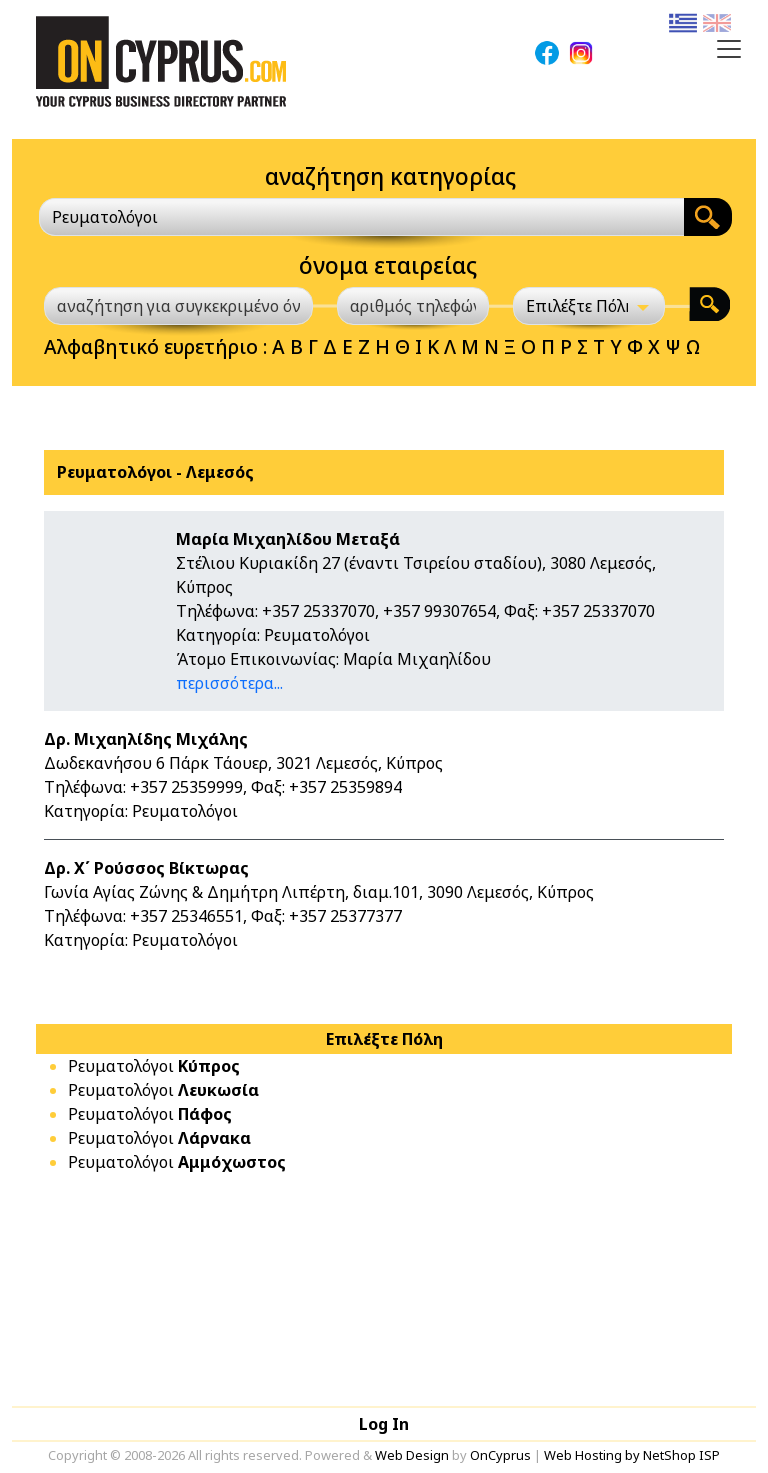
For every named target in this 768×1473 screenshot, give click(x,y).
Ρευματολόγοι (154, 1066)
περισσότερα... (229, 683)
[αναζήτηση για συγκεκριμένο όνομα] (178, 306)
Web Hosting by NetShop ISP (632, 1455)
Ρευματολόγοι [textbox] (105, 217)
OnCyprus (500, 1455)
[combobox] (361, 217)
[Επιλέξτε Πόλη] (589, 306)
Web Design (412, 1455)
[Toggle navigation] (729, 49)
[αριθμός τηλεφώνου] (413, 306)
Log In (384, 1424)
